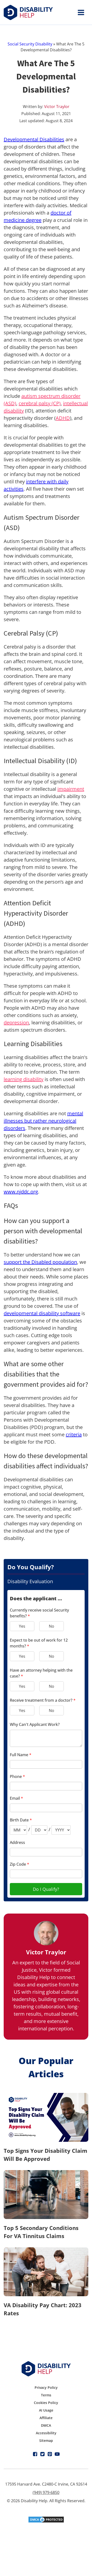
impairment (70, 789)
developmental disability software (42, 1313)
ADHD (63, 418)
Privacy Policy (46, 2387)
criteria (74, 1434)
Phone (17, 1776)
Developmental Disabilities (34, 139)
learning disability (23, 1079)
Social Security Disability (30, 44)
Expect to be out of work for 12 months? (39, 1643)
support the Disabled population (40, 1262)
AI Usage (46, 2410)
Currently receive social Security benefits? (39, 1613)
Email (16, 1798)
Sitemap (46, 2440)
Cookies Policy (46, 2402)
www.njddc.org (21, 1191)
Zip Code (19, 1864)
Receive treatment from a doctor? (43, 1700)
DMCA (46, 2425)
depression (16, 1022)
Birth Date (21, 1820)
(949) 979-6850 (46, 2492)
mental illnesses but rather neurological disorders (43, 1120)
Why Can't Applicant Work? (35, 1724)
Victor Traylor (56, 106)
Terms (46, 2395)
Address (17, 1842)
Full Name (20, 1754)
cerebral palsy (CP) (40, 403)
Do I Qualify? (46, 1889)
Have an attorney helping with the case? (41, 1673)
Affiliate (46, 2417)
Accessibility (46, 2433)
